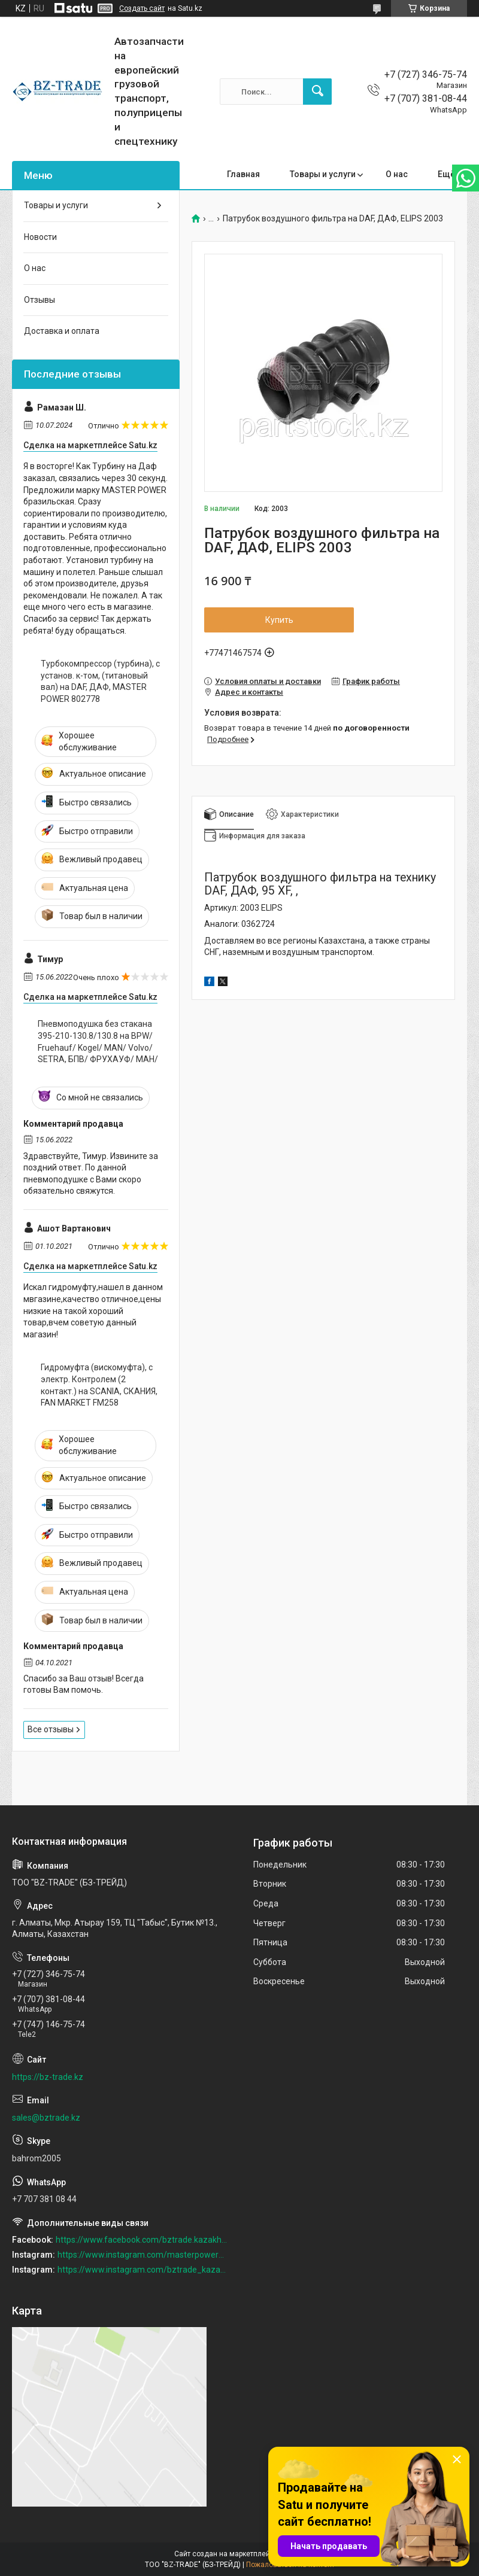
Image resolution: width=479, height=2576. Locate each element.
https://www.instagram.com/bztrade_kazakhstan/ (142, 2269)
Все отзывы (51, 1729)
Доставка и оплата (61, 331)
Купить (279, 620)
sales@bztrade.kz (46, 2117)
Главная (243, 174)
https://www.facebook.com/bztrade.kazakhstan (142, 2240)
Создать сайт (142, 8)
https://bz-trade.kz (47, 2077)
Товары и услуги (323, 174)
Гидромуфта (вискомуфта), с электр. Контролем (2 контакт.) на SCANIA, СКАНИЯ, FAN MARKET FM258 (99, 1384)
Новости (40, 237)
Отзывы (39, 300)
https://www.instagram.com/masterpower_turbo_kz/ (142, 2254)
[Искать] (317, 91)
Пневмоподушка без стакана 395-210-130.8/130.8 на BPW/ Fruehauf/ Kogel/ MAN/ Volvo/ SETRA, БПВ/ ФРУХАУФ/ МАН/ (98, 1041)
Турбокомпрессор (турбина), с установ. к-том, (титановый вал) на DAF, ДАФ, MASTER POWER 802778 (100, 681)
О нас (397, 174)
